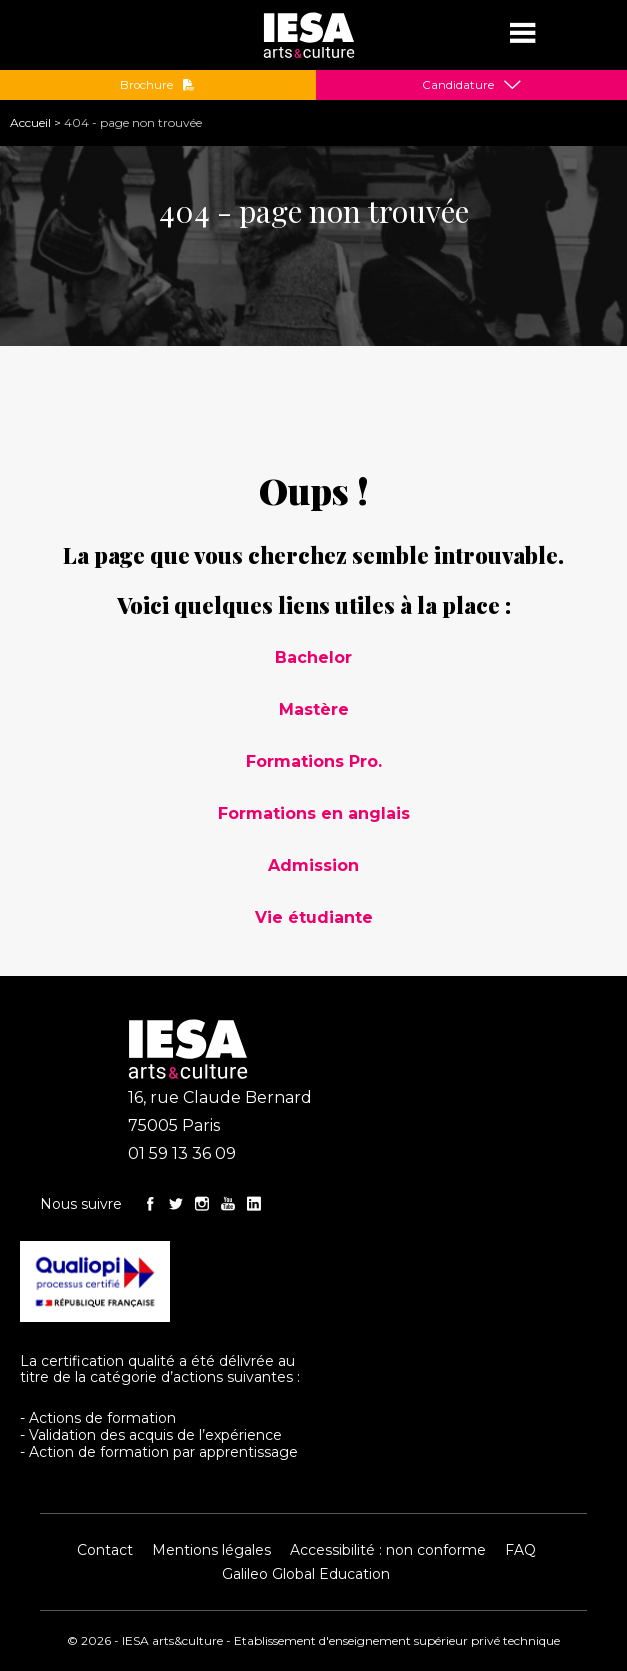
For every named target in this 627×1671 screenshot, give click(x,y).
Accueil (30, 122)
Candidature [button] (458, 85)
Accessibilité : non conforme (388, 1550)
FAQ (520, 1550)
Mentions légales (211, 1550)
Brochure (157, 85)
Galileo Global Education (306, 1574)
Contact (105, 1550)
